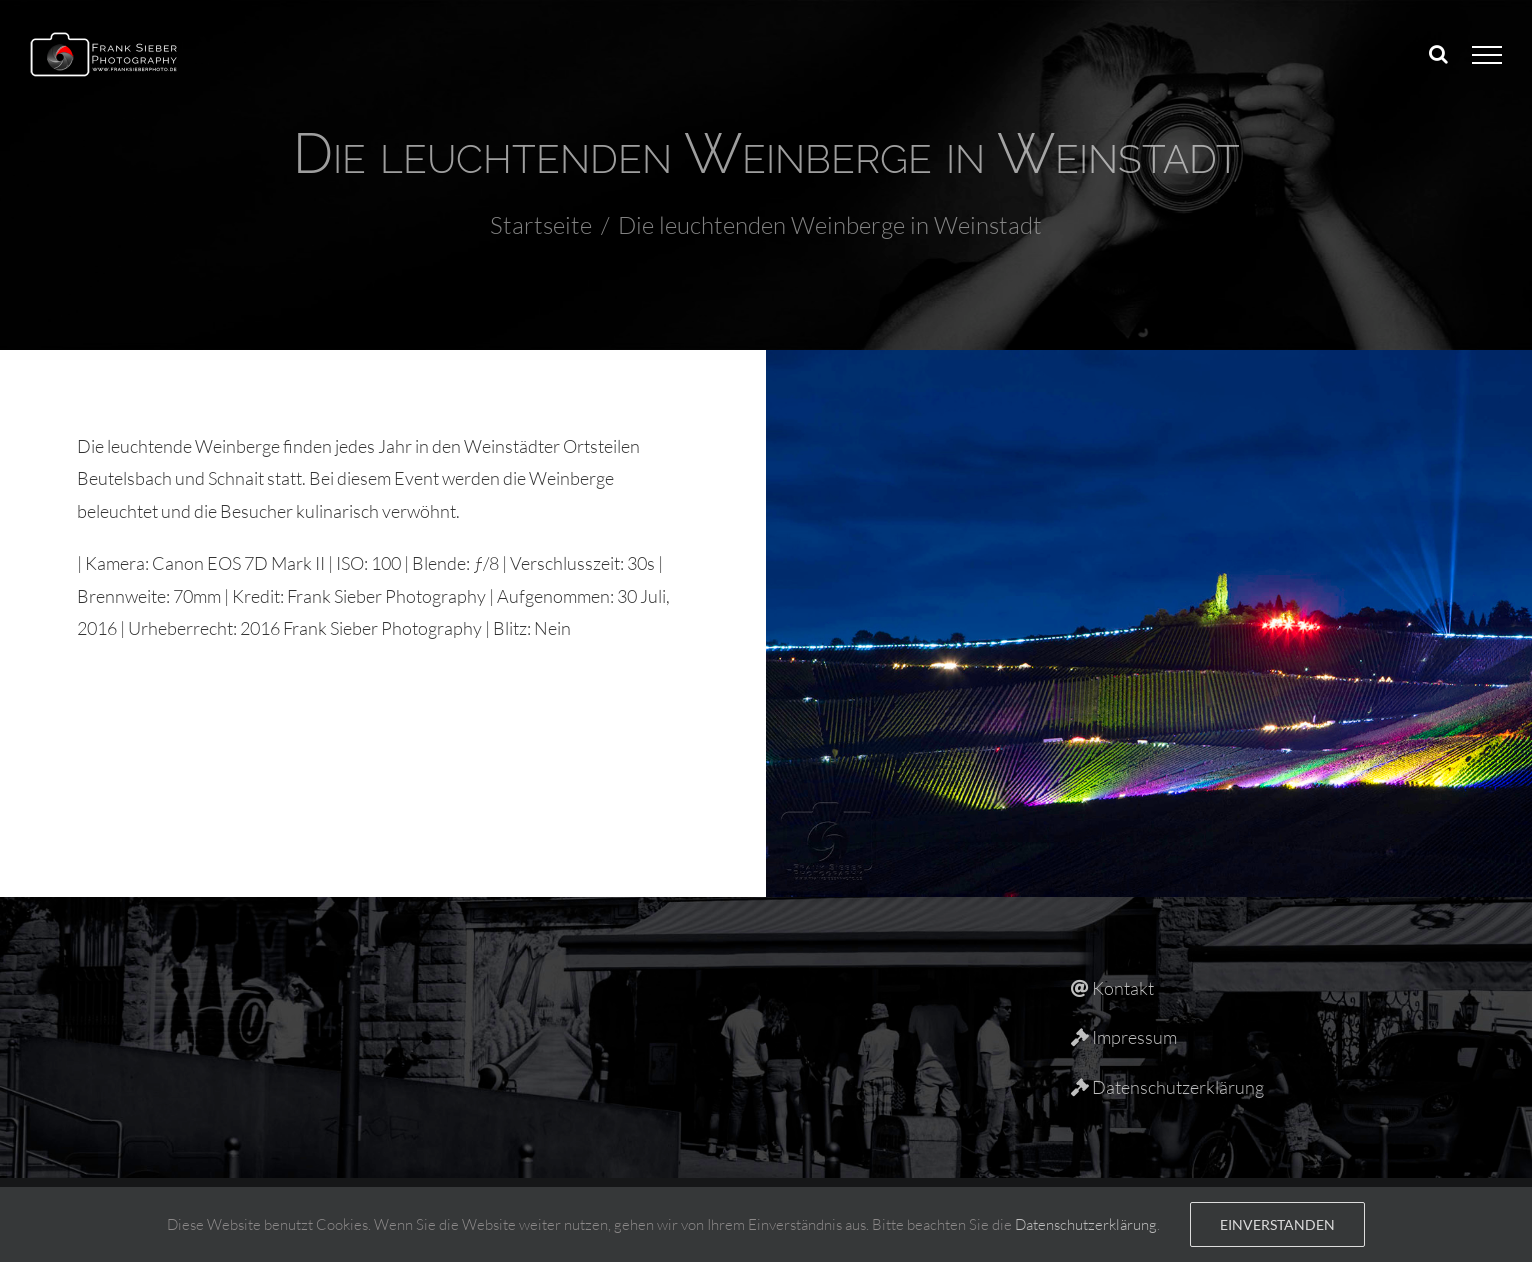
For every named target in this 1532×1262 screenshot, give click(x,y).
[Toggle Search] (1438, 54)
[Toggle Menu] (1487, 55)
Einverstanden (1277, 1224)
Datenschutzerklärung (1086, 1224)
